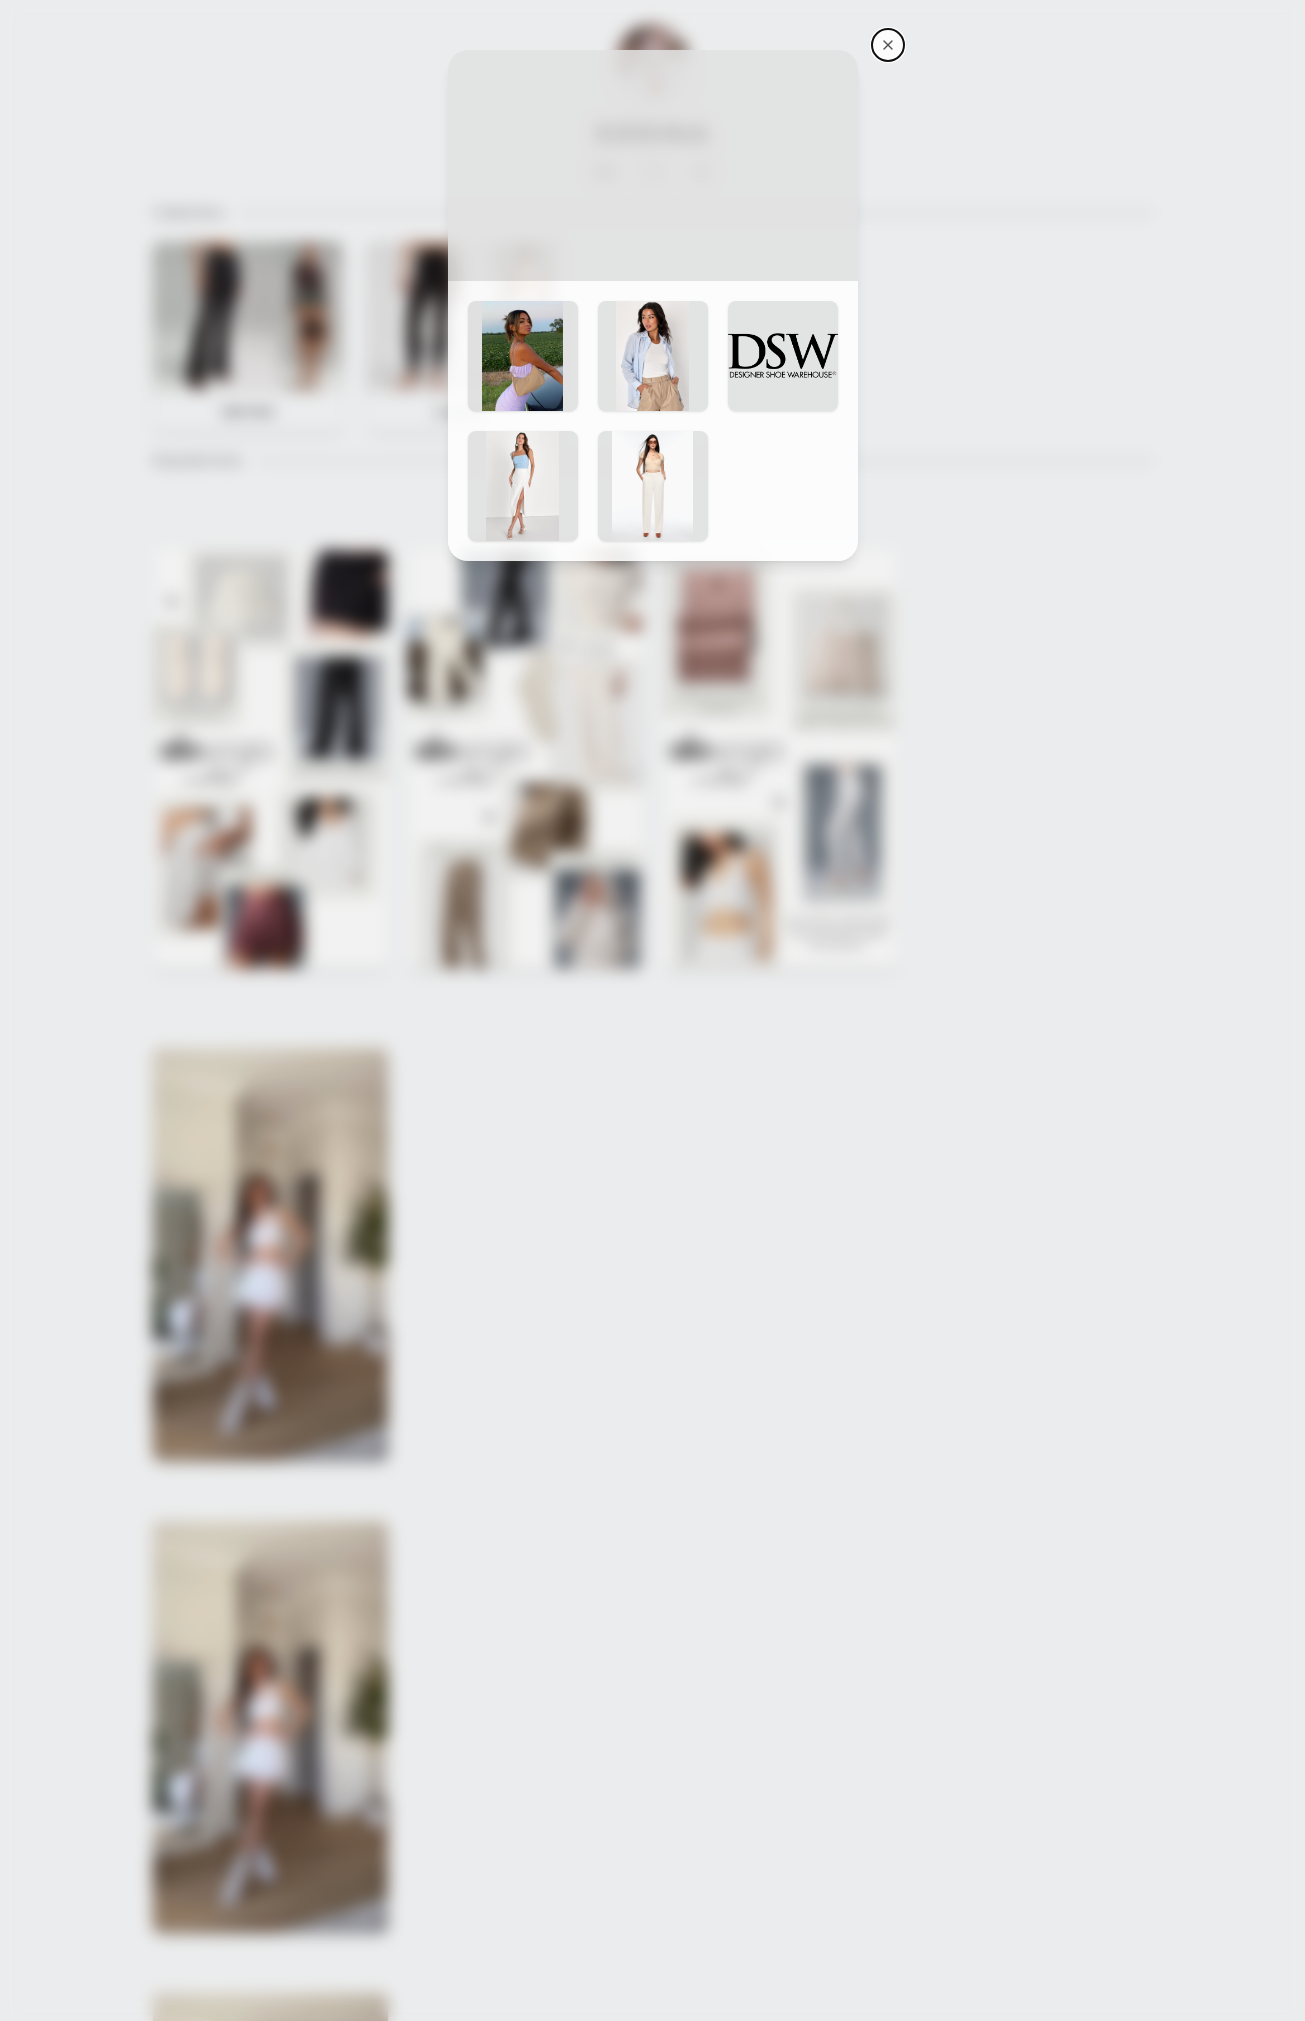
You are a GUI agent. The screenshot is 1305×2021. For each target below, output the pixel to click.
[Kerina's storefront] (888, 45)
